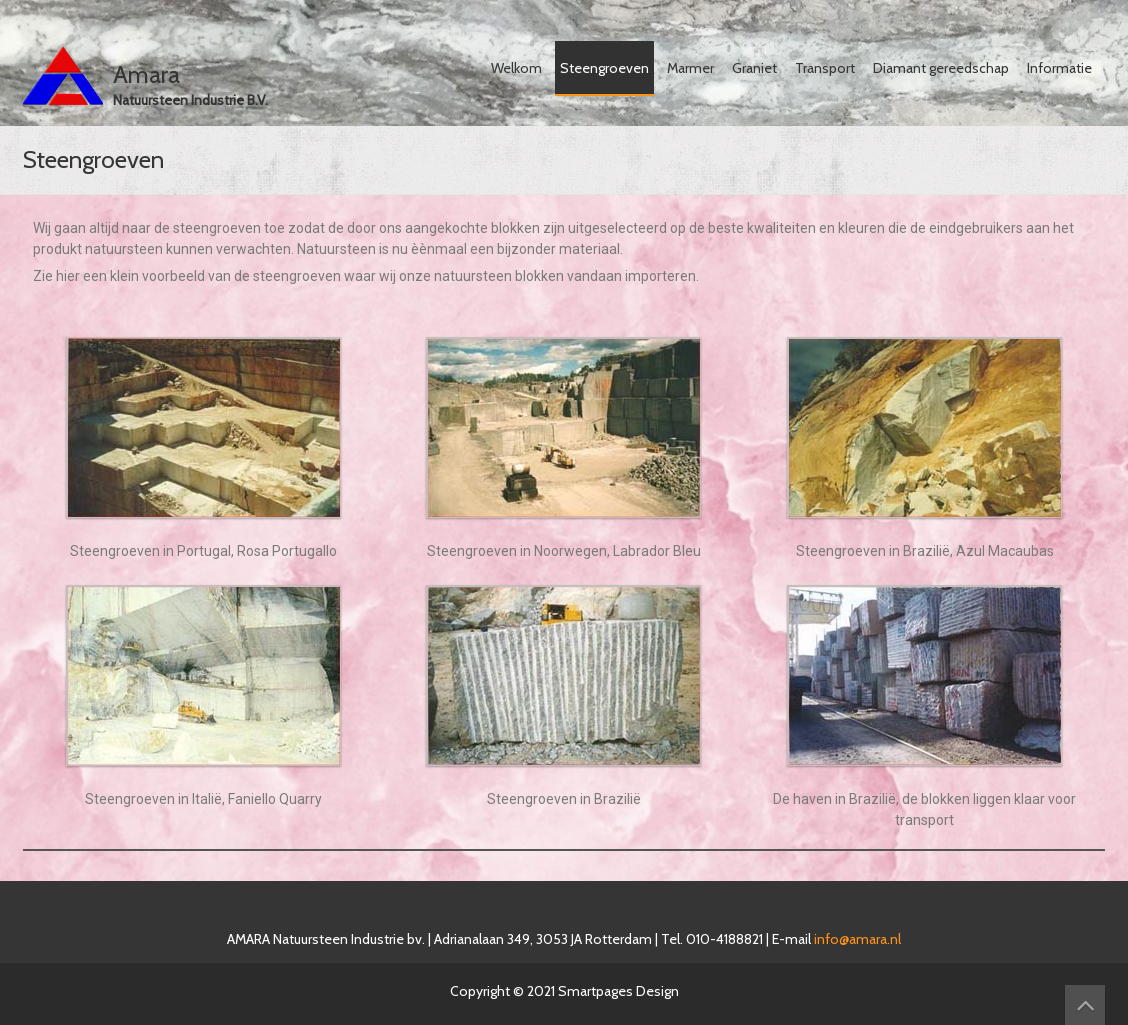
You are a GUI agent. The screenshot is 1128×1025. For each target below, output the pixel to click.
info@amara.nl (857, 939)
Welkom (516, 68)
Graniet (754, 68)
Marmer (690, 68)
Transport (825, 68)
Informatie (1059, 68)
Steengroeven (604, 68)
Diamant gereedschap (941, 68)
